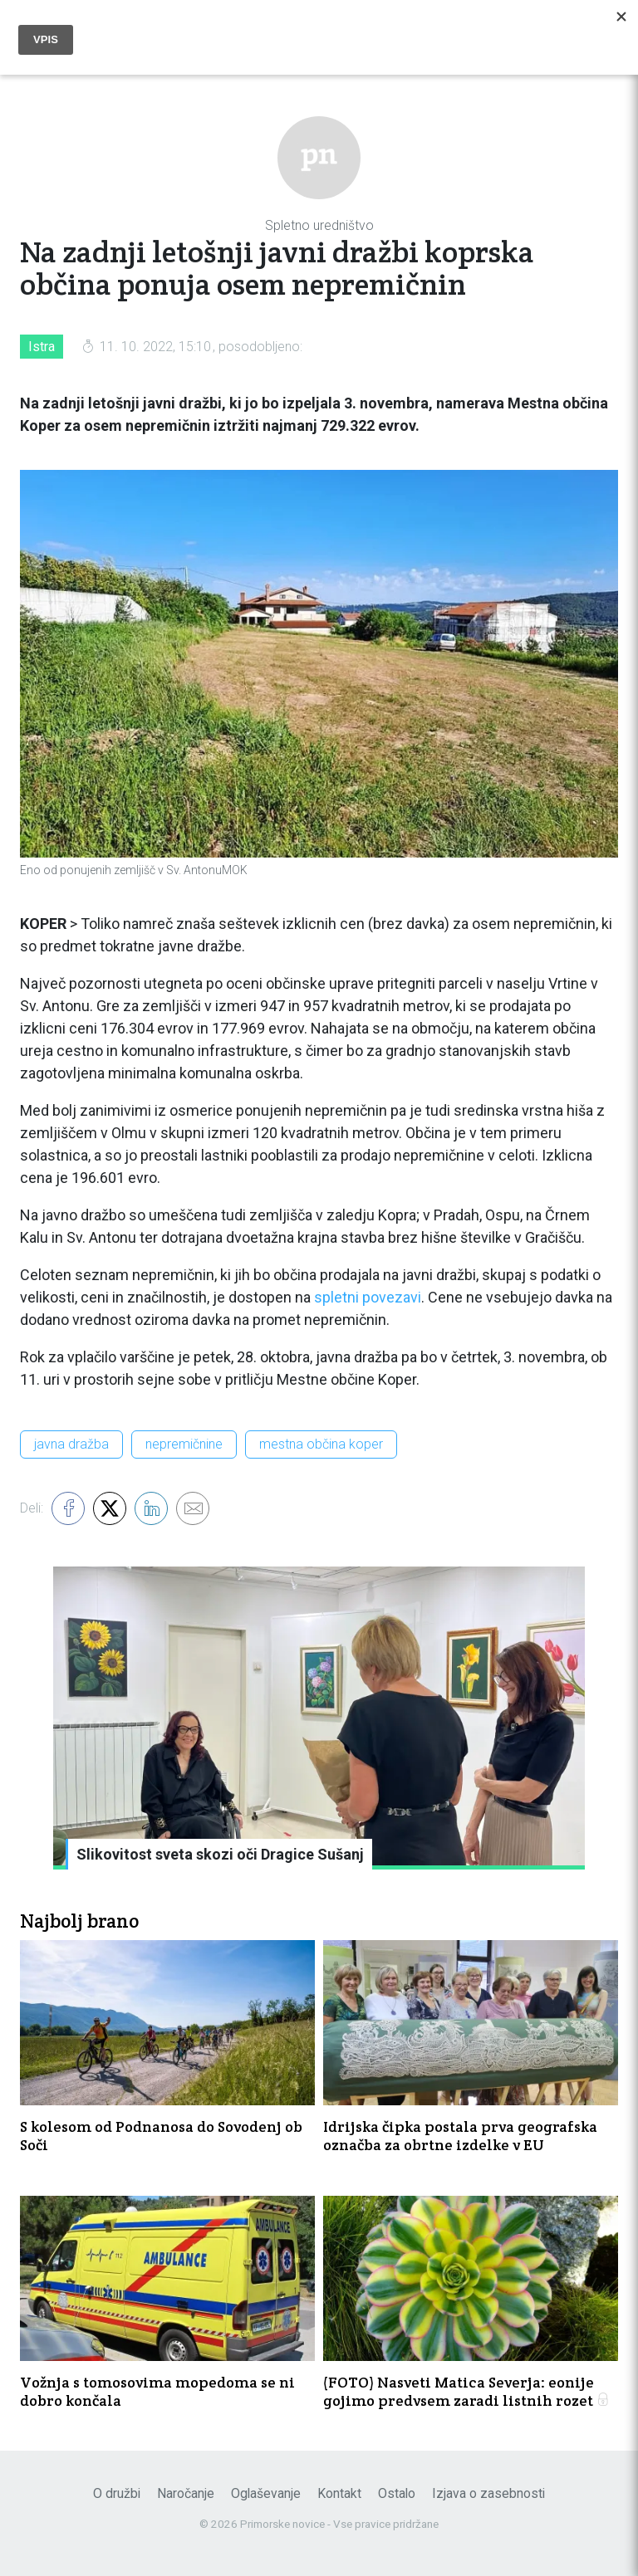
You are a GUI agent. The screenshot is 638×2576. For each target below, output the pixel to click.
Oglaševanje (266, 2493)
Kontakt (339, 2493)
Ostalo (396, 2493)
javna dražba (71, 1444)
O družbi (116, 2493)
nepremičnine (184, 1444)
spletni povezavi (367, 1297)
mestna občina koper (321, 1444)
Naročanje (185, 2493)
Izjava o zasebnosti (488, 2493)
